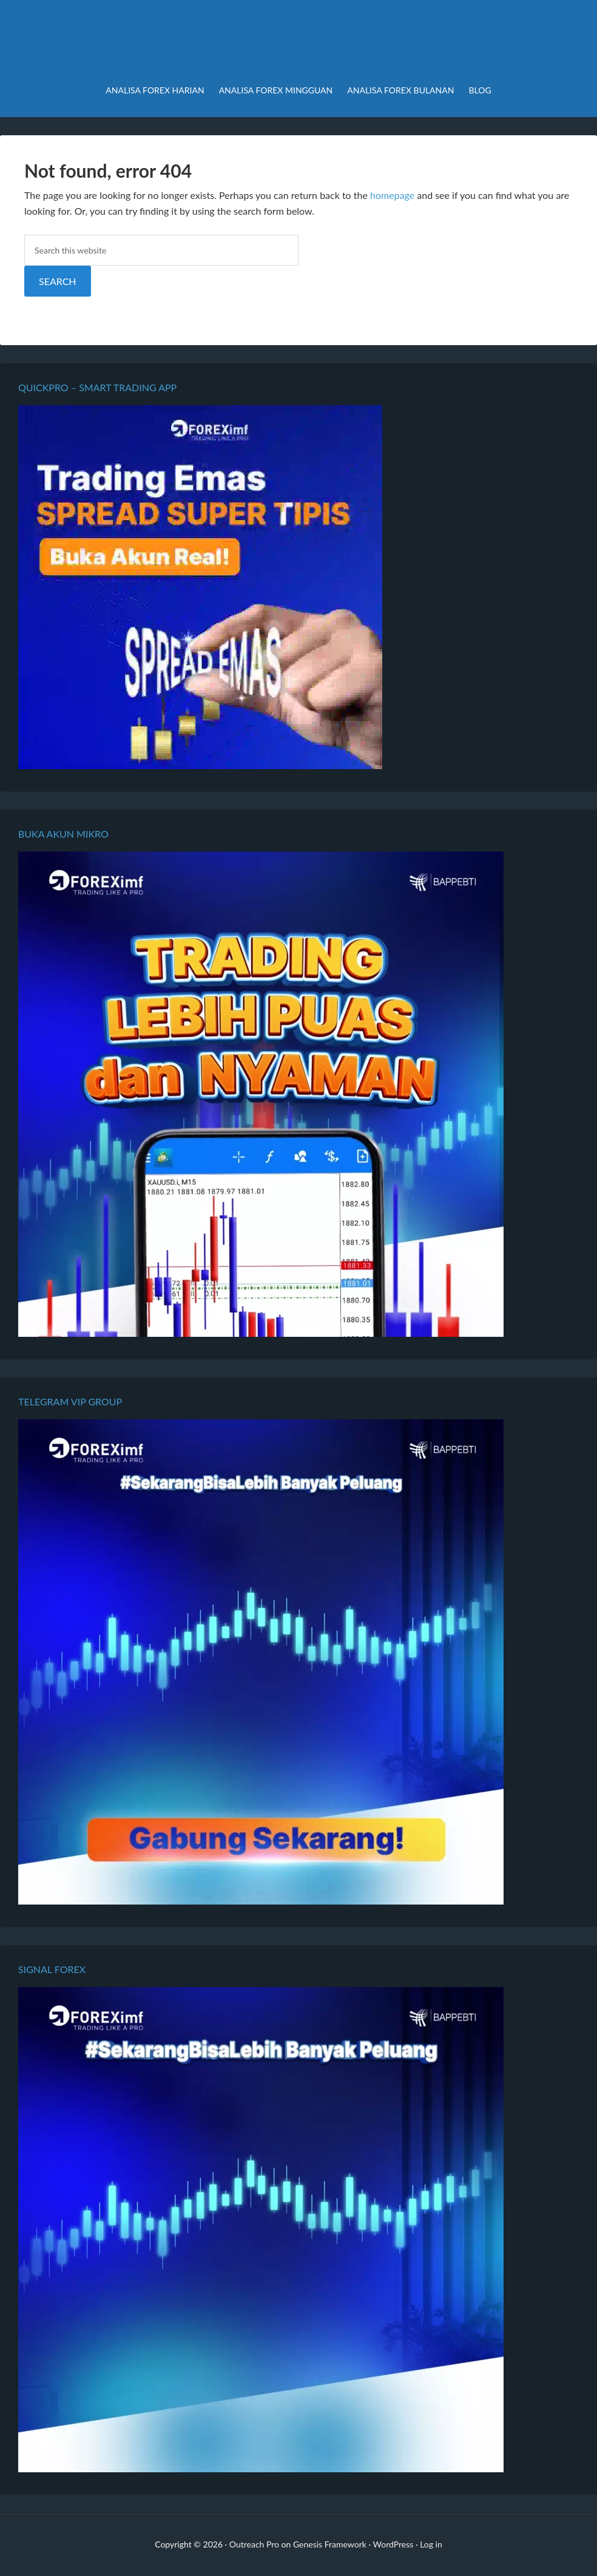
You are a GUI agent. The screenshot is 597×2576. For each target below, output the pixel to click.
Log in (431, 2544)
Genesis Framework (329, 2544)
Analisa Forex (298, 42)
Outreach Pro (254, 2544)
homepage (392, 195)
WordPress (393, 2544)
